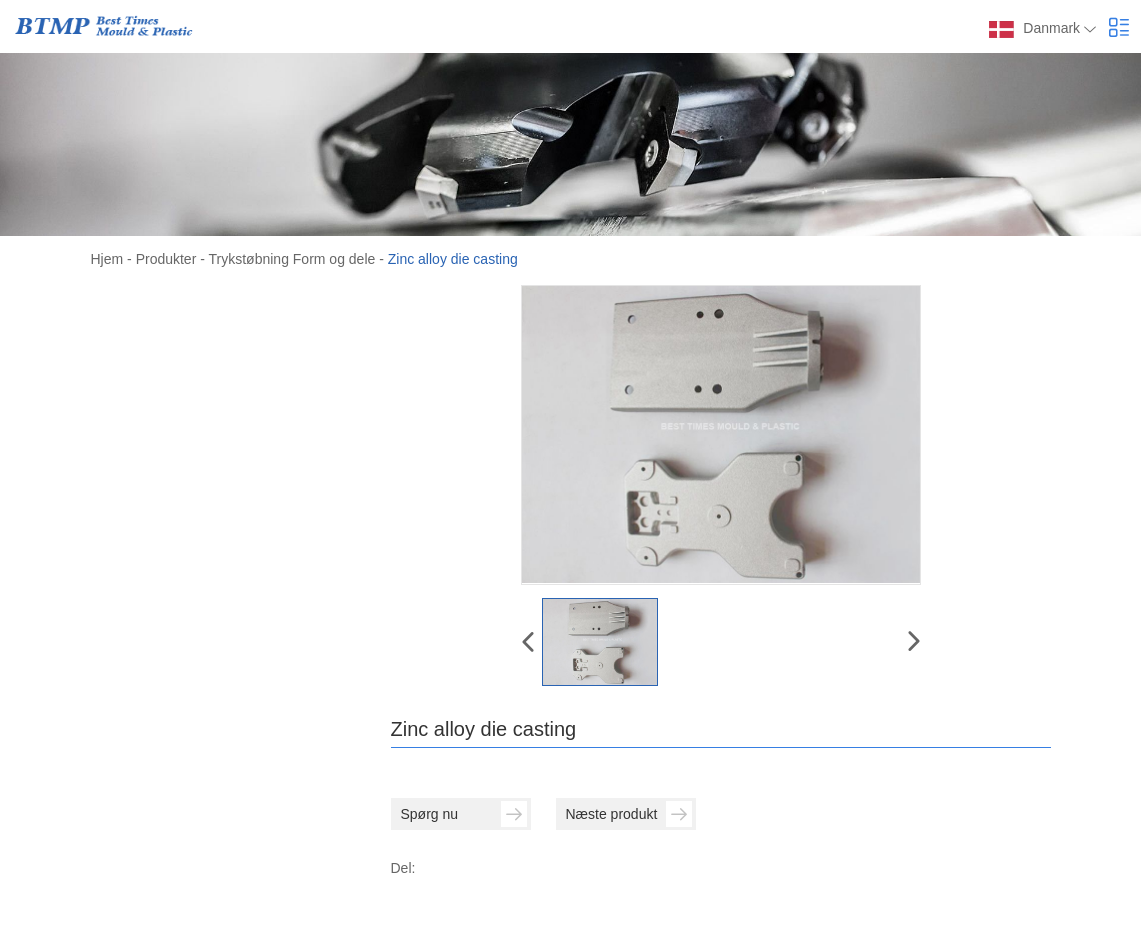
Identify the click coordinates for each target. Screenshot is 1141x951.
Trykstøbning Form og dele (292, 259)
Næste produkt (629, 814)
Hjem (107, 259)
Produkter (166, 259)
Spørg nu (464, 814)
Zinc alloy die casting (453, 259)
